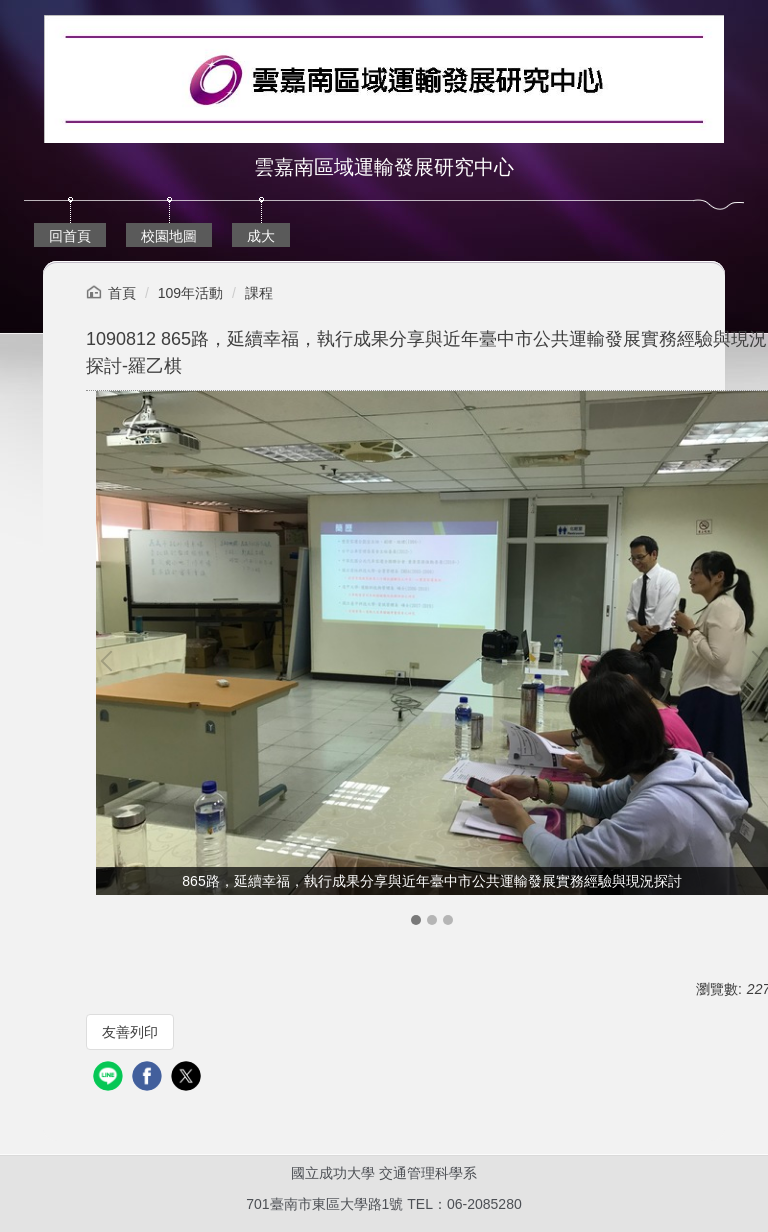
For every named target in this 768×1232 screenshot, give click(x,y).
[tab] (416, 920)
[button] (111, 661)
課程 (259, 293)
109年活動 (190, 293)
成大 (261, 236)
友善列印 (130, 1032)
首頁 (122, 293)
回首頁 (70, 236)
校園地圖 (169, 236)
